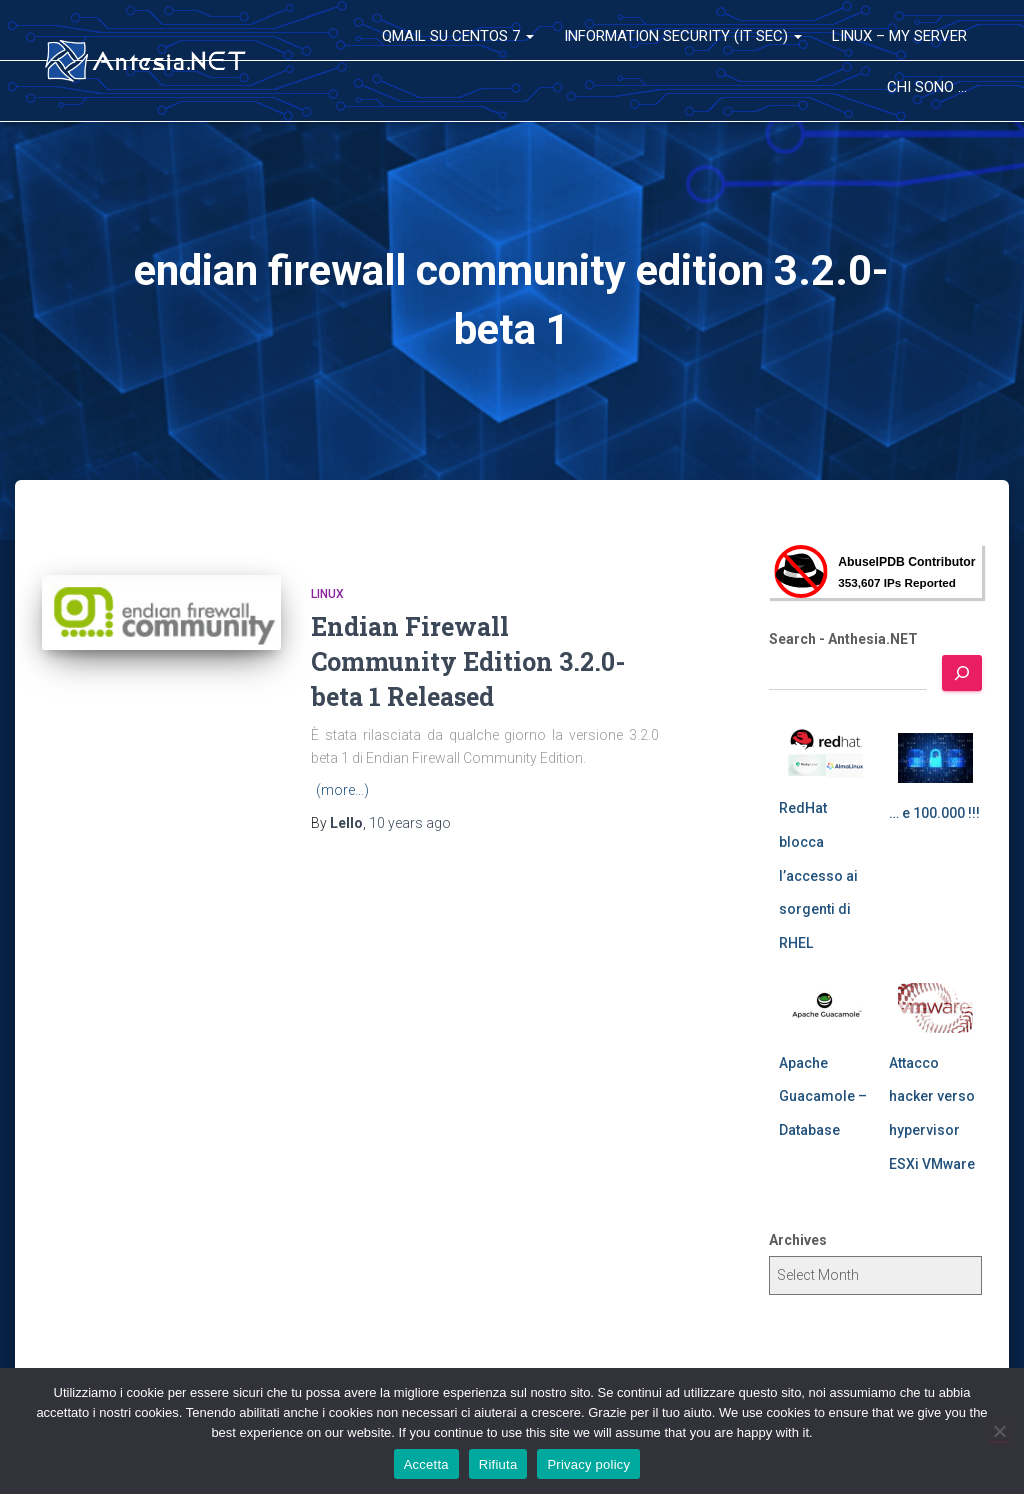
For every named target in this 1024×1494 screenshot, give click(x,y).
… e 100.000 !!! (934, 813)
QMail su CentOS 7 (458, 36)
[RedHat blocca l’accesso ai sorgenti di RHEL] (825, 753)
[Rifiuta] (999, 1431)
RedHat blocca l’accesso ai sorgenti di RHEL (818, 875)
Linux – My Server (899, 36)
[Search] (962, 673)
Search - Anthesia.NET (843, 639)
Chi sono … (927, 87)
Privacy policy (588, 1464)
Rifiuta (498, 1464)
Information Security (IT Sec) (683, 36)
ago (410, 823)
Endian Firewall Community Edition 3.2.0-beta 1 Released (468, 661)
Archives (798, 1240)
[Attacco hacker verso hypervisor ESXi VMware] (935, 1008)
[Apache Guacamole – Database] (825, 1008)
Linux (327, 594)
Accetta (426, 1464)
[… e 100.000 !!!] (935, 758)
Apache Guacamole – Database (823, 1096)
